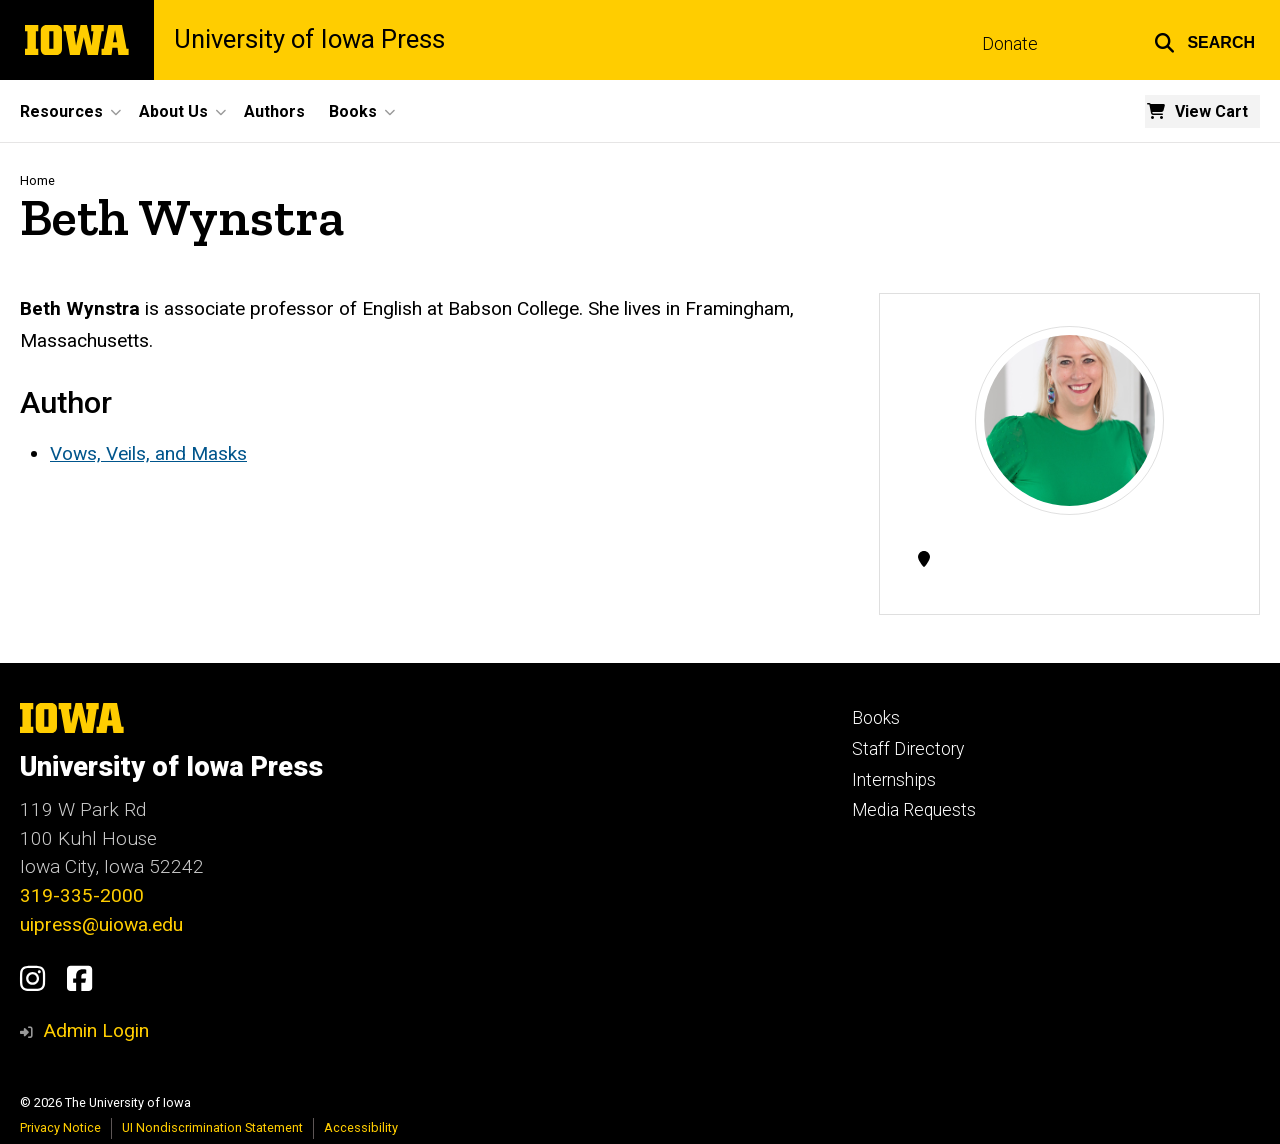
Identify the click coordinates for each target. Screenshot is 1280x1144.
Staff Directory (908, 749)
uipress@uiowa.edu (101, 924)
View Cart (1211, 111)
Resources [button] (61, 111)
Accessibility (361, 1127)
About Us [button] (173, 111)
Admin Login (96, 1030)
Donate (1010, 44)
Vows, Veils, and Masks (148, 453)
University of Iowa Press (309, 40)
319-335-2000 (82, 895)
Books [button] (353, 111)
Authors (274, 111)
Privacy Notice (60, 1127)
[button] (1204, 40)
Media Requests (914, 810)
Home (37, 180)
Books (876, 718)
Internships (894, 780)
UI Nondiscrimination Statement (212, 1127)
